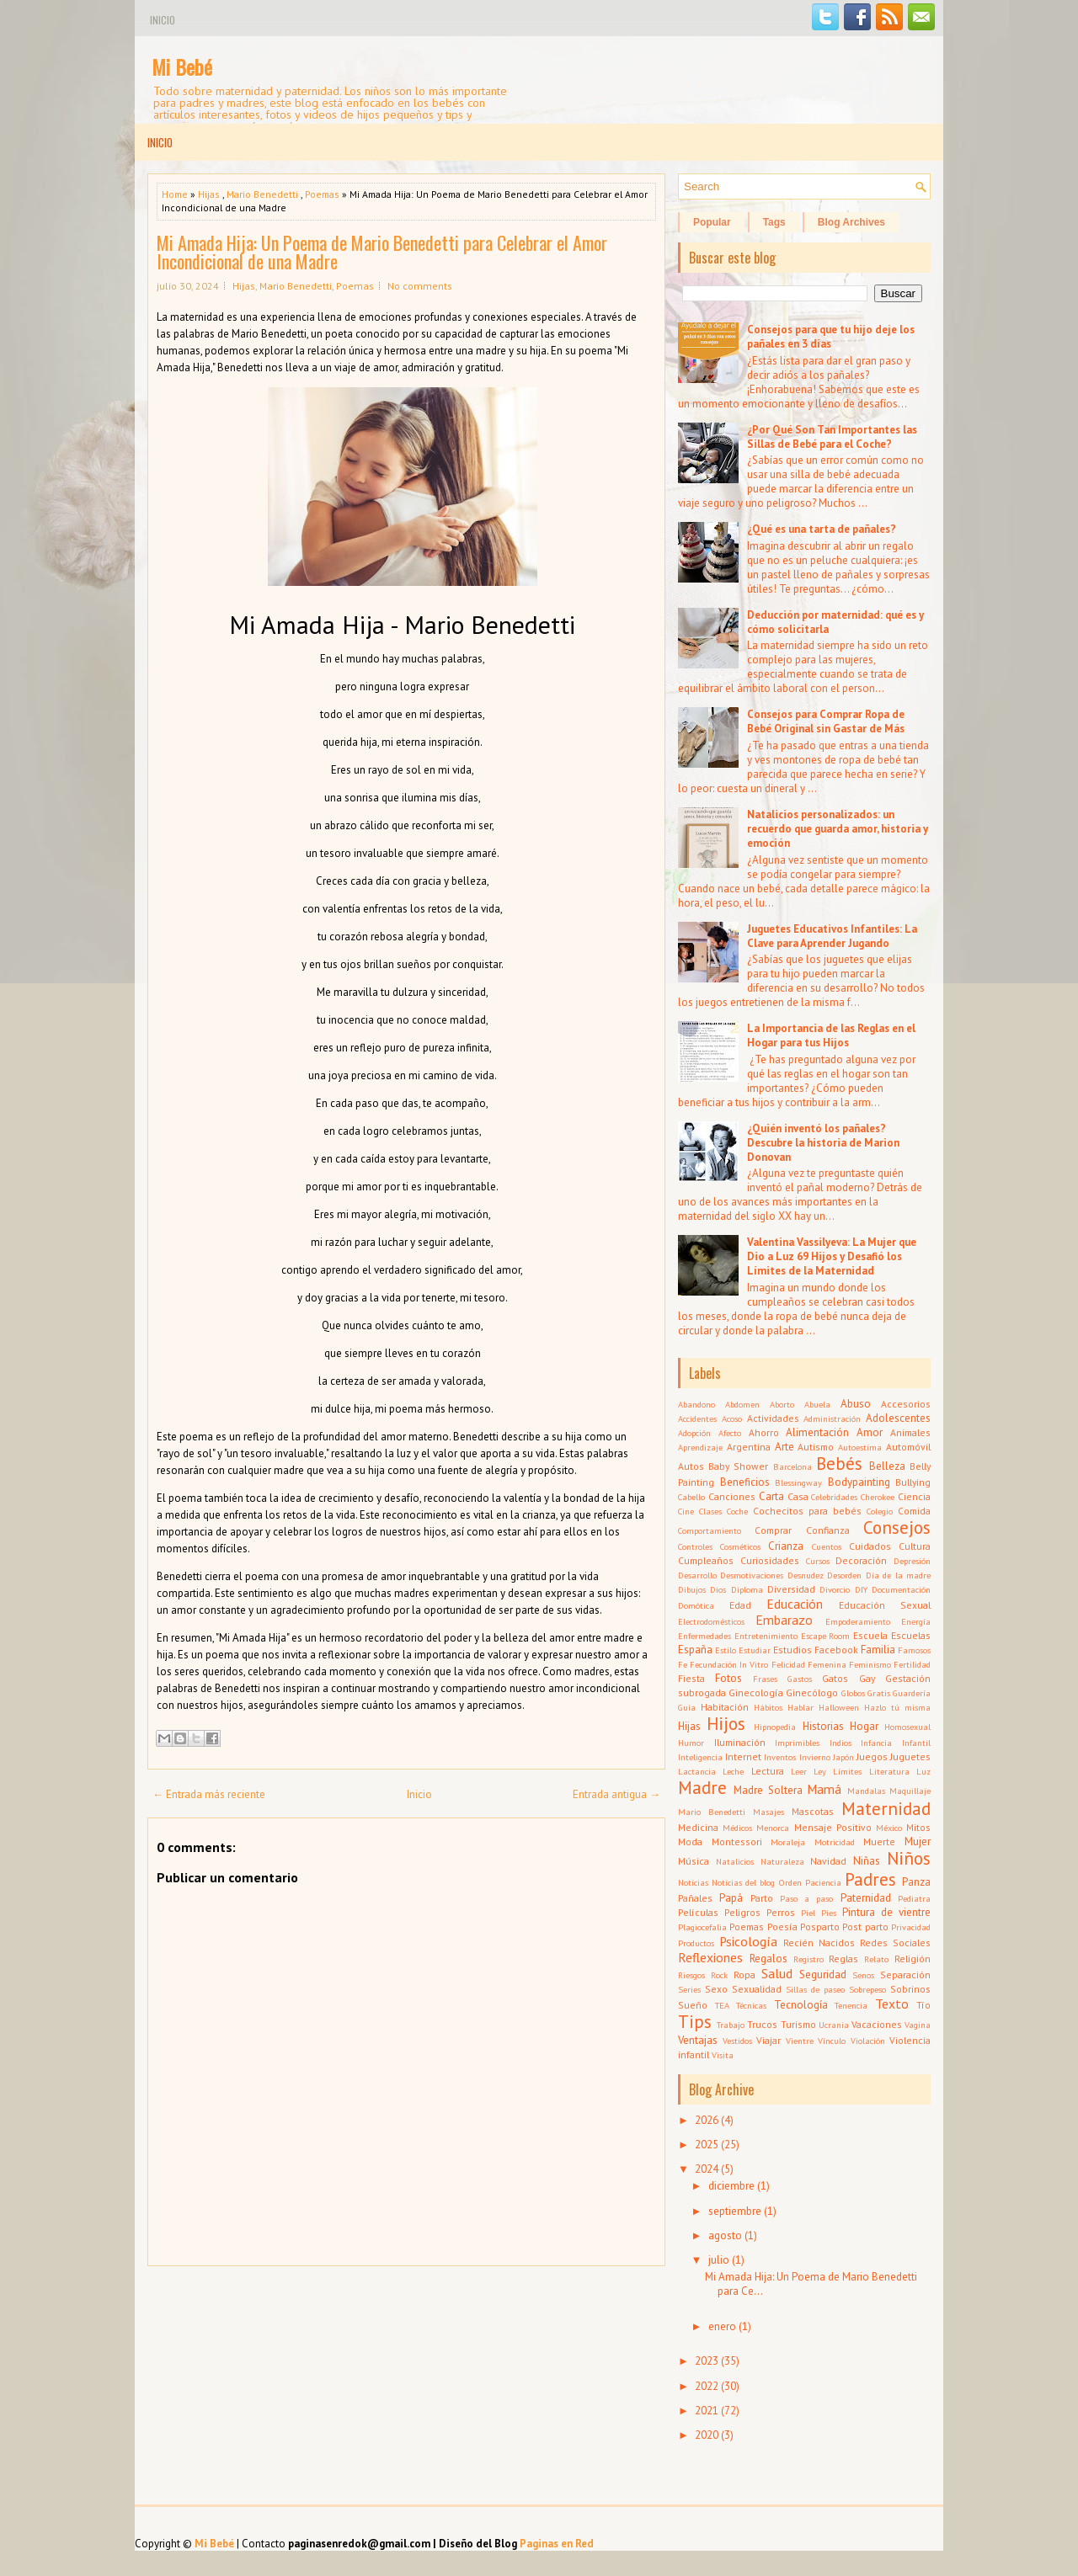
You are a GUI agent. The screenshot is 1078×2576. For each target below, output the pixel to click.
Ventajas (698, 2040)
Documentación (901, 1589)
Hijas (209, 194)
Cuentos (826, 1546)
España (695, 1649)
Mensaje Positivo (833, 1827)
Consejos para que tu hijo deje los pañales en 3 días (831, 336)
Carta (771, 1496)
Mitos (918, 1827)
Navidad (828, 1861)
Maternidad (886, 1808)
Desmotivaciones (751, 1575)
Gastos (799, 1679)
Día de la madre (898, 1575)
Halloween (839, 1707)
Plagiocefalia (702, 1927)
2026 (706, 2120)
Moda (690, 1841)
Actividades (773, 1418)
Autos (691, 1466)
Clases (710, 1511)
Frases (765, 1679)
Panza (916, 1882)
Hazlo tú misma (897, 1707)
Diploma (747, 1589)
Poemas (322, 194)
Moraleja (788, 1842)
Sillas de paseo (815, 1989)
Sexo (716, 1989)
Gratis (878, 1693)
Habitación (725, 1706)
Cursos (818, 1561)
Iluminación (740, 1742)
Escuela (870, 1635)
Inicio (162, 20)
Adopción (694, 1433)
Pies (828, 1913)
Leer (799, 1771)
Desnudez (805, 1575)
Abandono (696, 1404)
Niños (909, 1858)
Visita (723, 2055)
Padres (870, 1879)
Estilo (725, 1650)
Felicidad (788, 1664)
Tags (774, 222)
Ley (820, 1771)
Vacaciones (876, 2024)
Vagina (918, 2024)
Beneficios (745, 1482)
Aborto (782, 1404)
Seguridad (822, 1974)
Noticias (693, 1882)
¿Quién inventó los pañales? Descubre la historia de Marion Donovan (823, 1142)
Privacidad (911, 1927)
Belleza (887, 1466)
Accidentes (697, 1418)
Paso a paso (807, 1898)
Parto (761, 1898)
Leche (733, 1771)
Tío (923, 2005)
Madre (702, 1787)
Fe (682, 1664)
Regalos (768, 1958)
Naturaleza (782, 1861)
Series (689, 1989)
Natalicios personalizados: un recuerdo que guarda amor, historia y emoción (837, 828)
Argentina (749, 1446)
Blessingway (798, 1482)
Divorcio (834, 1589)
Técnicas (751, 2005)
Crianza (785, 1546)
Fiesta (691, 1678)
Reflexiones (710, 1957)
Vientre (800, 2040)
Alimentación (817, 1432)
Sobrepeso (867, 1989)
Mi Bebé (182, 66)
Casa (797, 1496)
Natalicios (735, 1861)
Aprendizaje (700, 1447)
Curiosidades (769, 1560)
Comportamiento (709, 1530)
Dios (718, 1589)
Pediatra (914, 1898)
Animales (910, 1432)
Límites (847, 1771)
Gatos (835, 1678)
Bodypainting (859, 1482)
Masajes (768, 1812)
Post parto (865, 1926)
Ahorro (764, 1432)
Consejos (897, 1527)
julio (718, 2260)
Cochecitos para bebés (807, 1510)
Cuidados (870, 1546)
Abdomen (742, 1404)
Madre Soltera (768, 1790)
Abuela (817, 1404)
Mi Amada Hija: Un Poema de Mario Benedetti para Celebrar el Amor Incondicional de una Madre (382, 251)
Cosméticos (740, 1546)
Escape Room (826, 1636)
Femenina (827, 1664)
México (889, 1828)
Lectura (767, 1770)
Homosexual (907, 1726)
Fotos (728, 1678)
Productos (696, 1943)
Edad (740, 1605)
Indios (840, 1742)
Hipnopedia (775, 1726)
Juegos (872, 1756)
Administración (832, 1418)
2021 (706, 2410)
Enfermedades (704, 1636)
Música (693, 1861)
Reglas (843, 1958)
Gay (867, 1678)
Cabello (691, 1497)
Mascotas (813, 1811)
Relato (876, 1959)
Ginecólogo (812, 1692)
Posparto (820, 1926)
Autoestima (860, 1447)
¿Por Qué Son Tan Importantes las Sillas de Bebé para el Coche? (832, 437)
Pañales (695, 1898)
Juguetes (910, 1756)
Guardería (912, 1693)
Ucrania (834, 2024)
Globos (853, 1693)
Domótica (696, 1605)
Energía (916, 1621)
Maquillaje (910, 1790)
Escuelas (911, 1635)
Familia (878, 1649)
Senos (863, 1975)
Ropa (744, 1974)
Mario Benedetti (262, 194)
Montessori (737, 1841)
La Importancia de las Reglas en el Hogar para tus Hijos (831, 1035)
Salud (776, 1973)
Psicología (748, 1941)
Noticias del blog (743, 1882)
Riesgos (691, 1975)
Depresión (912, 1561)
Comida (914, 1510)
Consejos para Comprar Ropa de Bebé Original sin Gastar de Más (826, 721)
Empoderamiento (857, 1621)
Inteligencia (700, 1757)
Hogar (864, 1726)
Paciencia (823, 1882)
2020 (706, 2435)
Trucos (762, 2024)
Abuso (856, 1404)
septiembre (734, 2211)
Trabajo (730, 2024)
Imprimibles (797, 1742)
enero (722, 2326)
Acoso (732, 1418)
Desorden (844, 1575)
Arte (784, 1447)
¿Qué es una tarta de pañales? (821, 529)
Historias (823, 1726)
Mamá (824, 1788)
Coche (737, 1511)
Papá (731, 1898)
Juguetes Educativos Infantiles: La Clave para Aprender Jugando (832, 936)
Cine (686, 1511)
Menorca (772, 1828)
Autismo (816, 1446)
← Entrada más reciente (208, 1794)
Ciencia (914, 1496)
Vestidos (737, 2040)
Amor (870, 1432)
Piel (808, 1913)
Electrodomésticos (711, 1621)
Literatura (889, 1771)
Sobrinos (910, 1989)
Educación (794, 1603)
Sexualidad (757, 1989)
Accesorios (906, 1403)
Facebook (836, 1649)
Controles (695, 1546)
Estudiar (755, 1650)
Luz (923, 1771)
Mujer (918, 1841)
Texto (892, 2003)
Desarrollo (697, 1575)
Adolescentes (898, 1418)
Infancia (876, 1742)
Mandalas (866, 1790)
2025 (706, 2144)
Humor (691, 1742)
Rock (719, 1975)
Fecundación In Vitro (729, 1664)
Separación (905, 1974)
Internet (743, 1756)
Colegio (880, 1511)
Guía (687, 1707)
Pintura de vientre (886, 1912)
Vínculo (832, 2040)
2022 (706, 2386)
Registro (808, 1959)
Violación (868, 2040)
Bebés (839, 1463)
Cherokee (877, 1497)
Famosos (914, 1650)
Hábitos (768, 1707)
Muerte (879, 1841)
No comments (419, 285)
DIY (861, 1589)
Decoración (861, 1560)
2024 (706, 2169)
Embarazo (784, 1619)
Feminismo (870, 1664)
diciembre (731, 2186)
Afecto (729, 1433)
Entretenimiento (766, 1636)
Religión (912, 1958)
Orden (790, 1882)
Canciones (731, 1496)
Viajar (768, 2040)
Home (175, 194)
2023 (706, 2361)
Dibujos (692, 1589)
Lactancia (697, 1771)
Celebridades (834, 1497)
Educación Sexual (885, 1605)
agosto (725, 2235)
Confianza (828, 1530)
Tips (695, 2021)
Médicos (737, 1828)
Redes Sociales (895, 1942)
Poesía (782, 1926)
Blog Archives (851, 222)
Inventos (780, 1757)
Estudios (792, 1649)
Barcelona (792, 1466)
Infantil (916, 1742)
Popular (712, 222)
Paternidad (866, 1898)
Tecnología (801, 2005)
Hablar (800, 1707)
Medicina (698, 1827)
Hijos (726, 1723)
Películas (698, 1912)
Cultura (915, 1546)
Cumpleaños (706, 1560)
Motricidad (834, 1842)
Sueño (692, 2005)
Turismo (798, 2024)
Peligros (742, 1912)
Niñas (866, 1861)
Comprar (773, 1530)
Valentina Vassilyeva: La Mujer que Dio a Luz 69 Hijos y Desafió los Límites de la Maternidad (831, 1256)
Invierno (814, 1757)
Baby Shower (738, 1466)
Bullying (913, 1482)
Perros (780, 1912)
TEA (722, 2005)
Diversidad (791, 1589)
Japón (843, 1757)
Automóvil (908, 1446)
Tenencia (851, 2005)
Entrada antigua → (616, 1794)
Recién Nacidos (819, 1942)
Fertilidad (912, 1664)
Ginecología (755, 1692)
